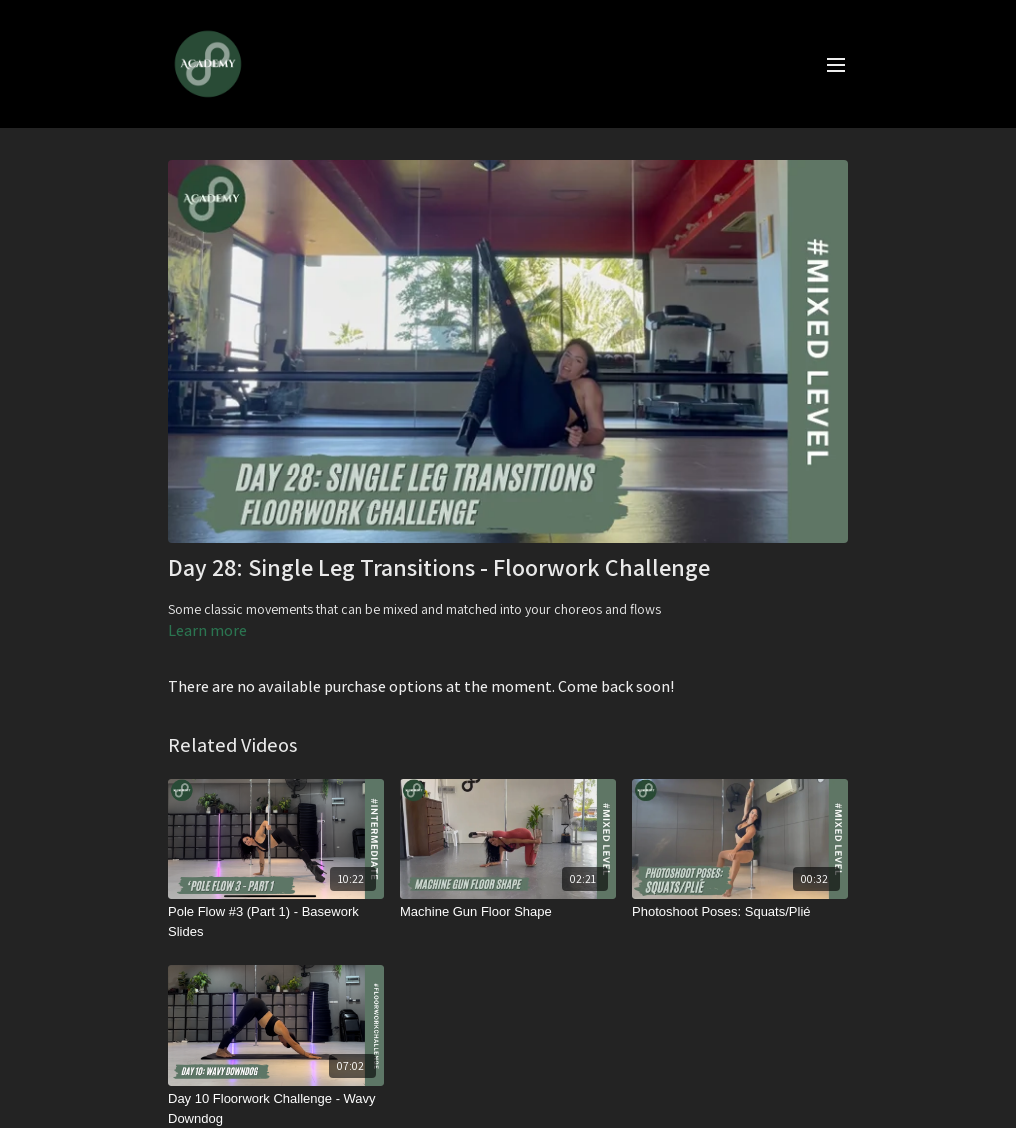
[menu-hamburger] (836, 64)
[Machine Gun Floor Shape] (508, 912)
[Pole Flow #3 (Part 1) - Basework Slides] (276, 921)
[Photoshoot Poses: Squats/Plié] (740, 912)
